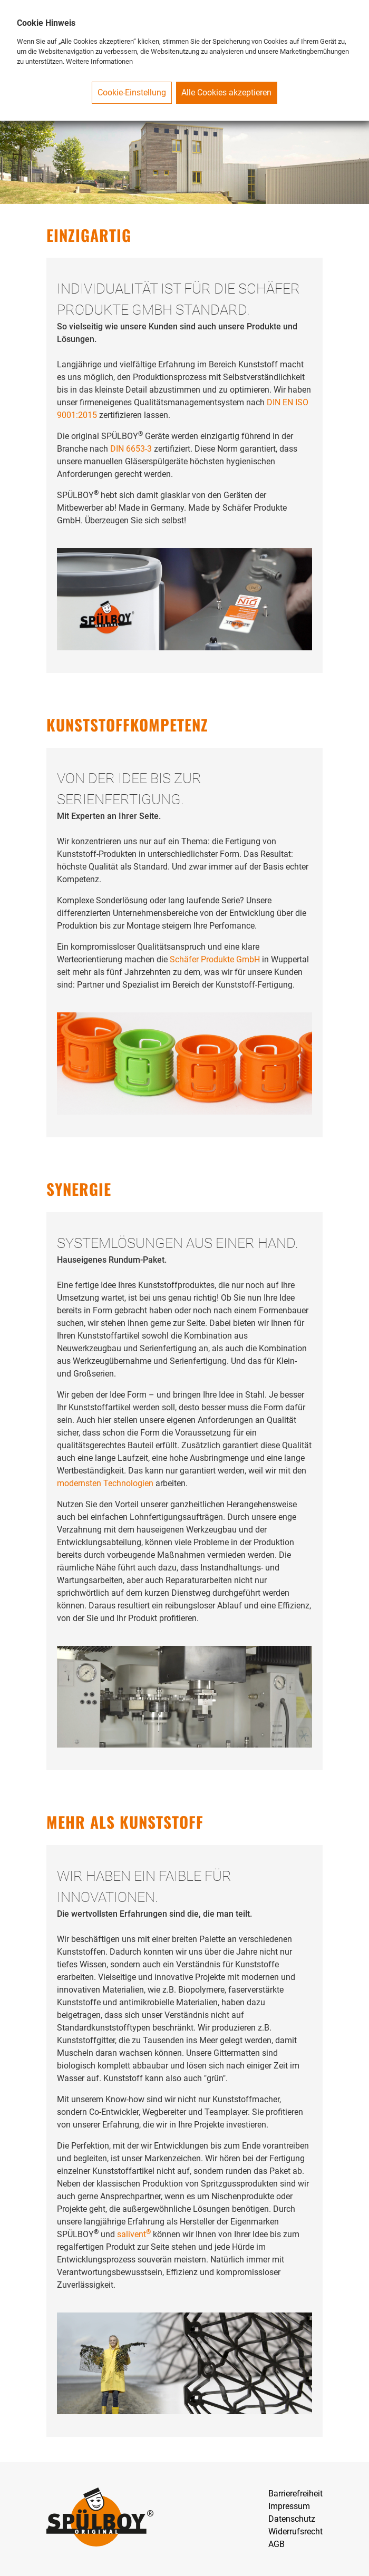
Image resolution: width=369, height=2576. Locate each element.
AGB (276, 2544)
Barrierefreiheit (295, 2494)
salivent (134, 2234)
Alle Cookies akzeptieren (226, 92)
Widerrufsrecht (295, 2531)
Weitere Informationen (99, 61)
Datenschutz (291, 2519)
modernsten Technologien (105, 1483)
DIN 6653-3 (131, 449)
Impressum (289, 2506)
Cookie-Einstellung (132, 92)
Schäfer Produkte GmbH (215, 959)
